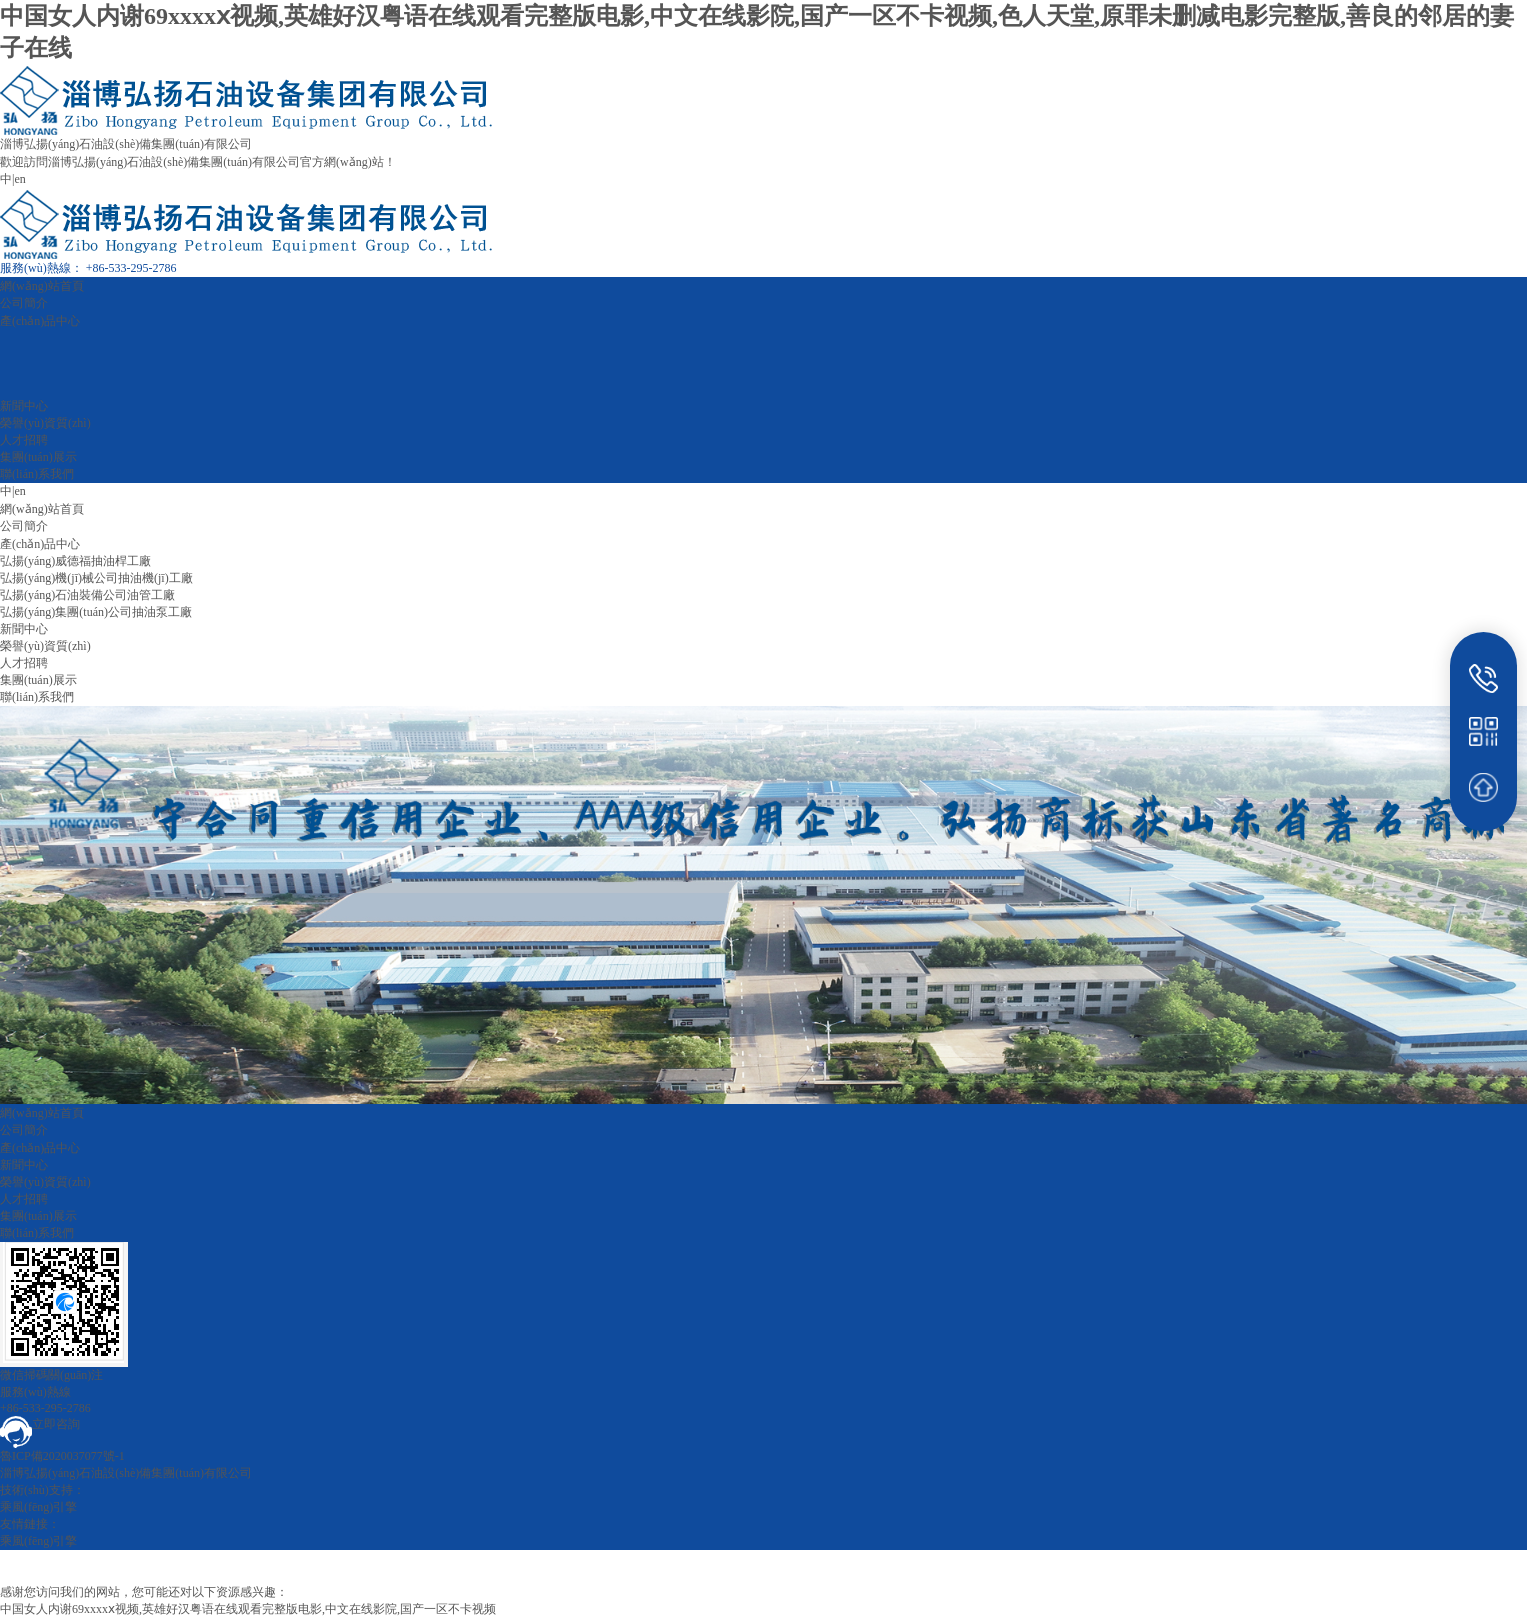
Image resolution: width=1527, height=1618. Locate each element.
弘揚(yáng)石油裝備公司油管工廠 (87, 595)
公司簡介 (24, 303)
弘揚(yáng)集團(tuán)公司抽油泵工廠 (96, 612)
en (19, 179)
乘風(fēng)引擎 (38, 1507)
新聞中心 (24, 406)
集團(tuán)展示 (38, 457)
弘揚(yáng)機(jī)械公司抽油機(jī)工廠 (96, 578)
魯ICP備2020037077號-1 (62, 1456)
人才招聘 (24, 440)
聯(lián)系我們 (37, 474)
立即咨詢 (40, 1424)
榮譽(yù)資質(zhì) (45, 423)
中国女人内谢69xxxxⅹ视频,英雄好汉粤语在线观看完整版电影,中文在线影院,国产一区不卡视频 (248, 1609)
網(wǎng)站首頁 (42, 286)
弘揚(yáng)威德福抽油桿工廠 (75, 561)
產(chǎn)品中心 (40, 321)
